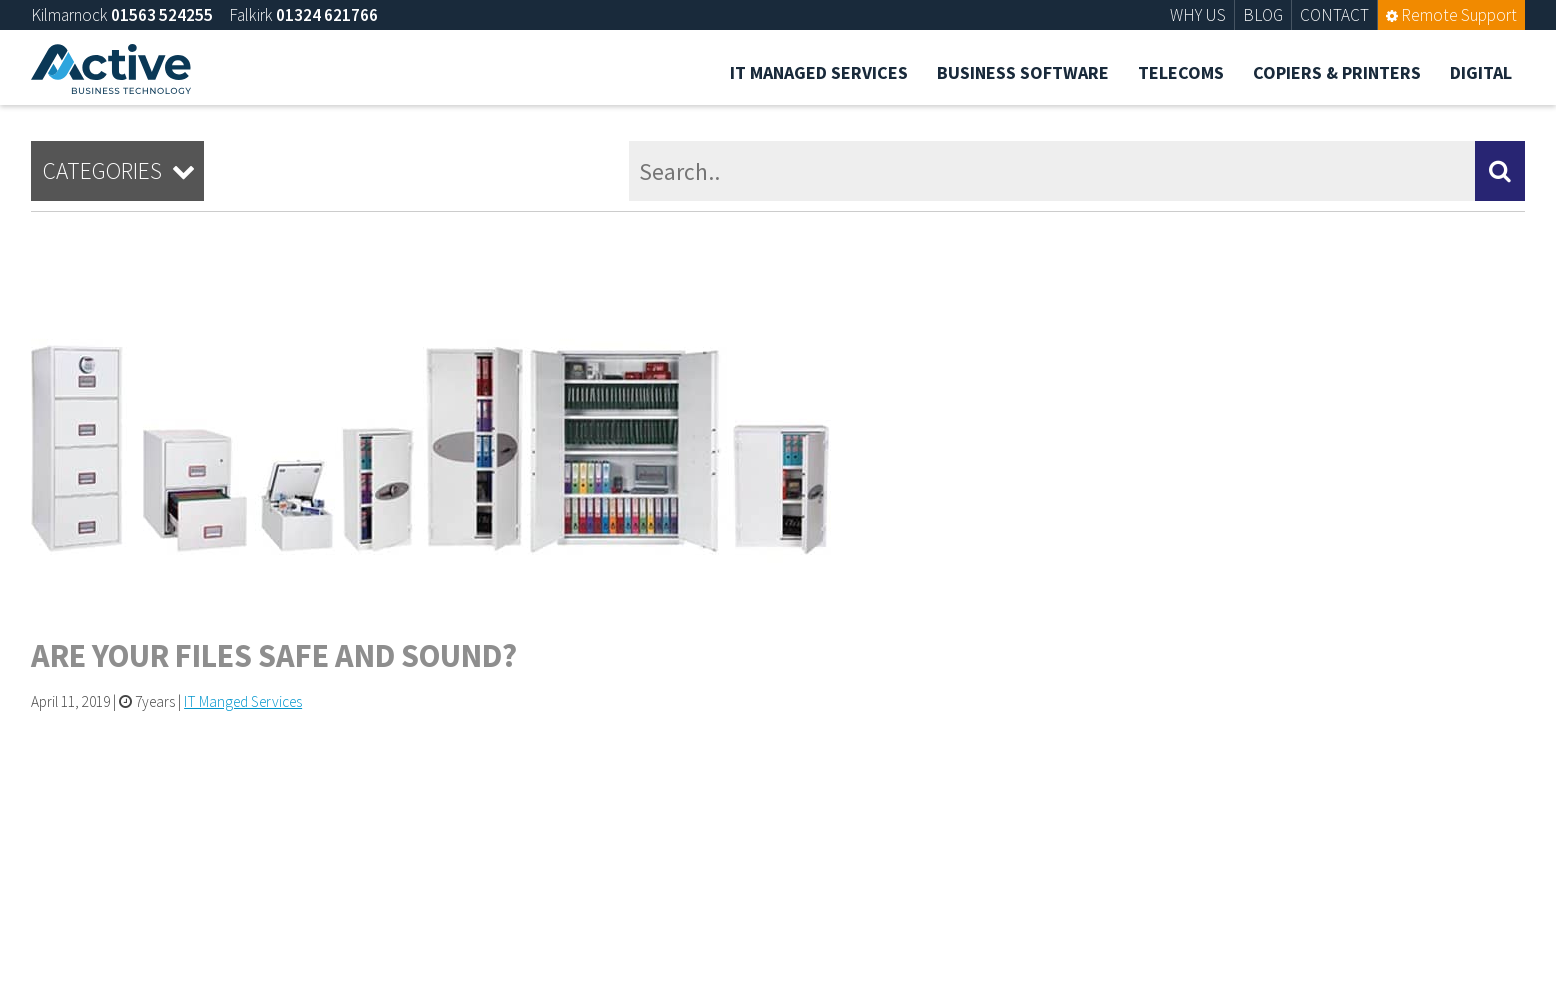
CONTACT (1334, 15)
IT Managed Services (819, 72)
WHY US (1198, 15)
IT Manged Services (243, 701)
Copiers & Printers (1337, 72)
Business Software (1023, 72)
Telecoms (1181, 72)
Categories (122, 171)
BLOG (1263, 15)
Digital (1481, 72)
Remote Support (1451, 15)
